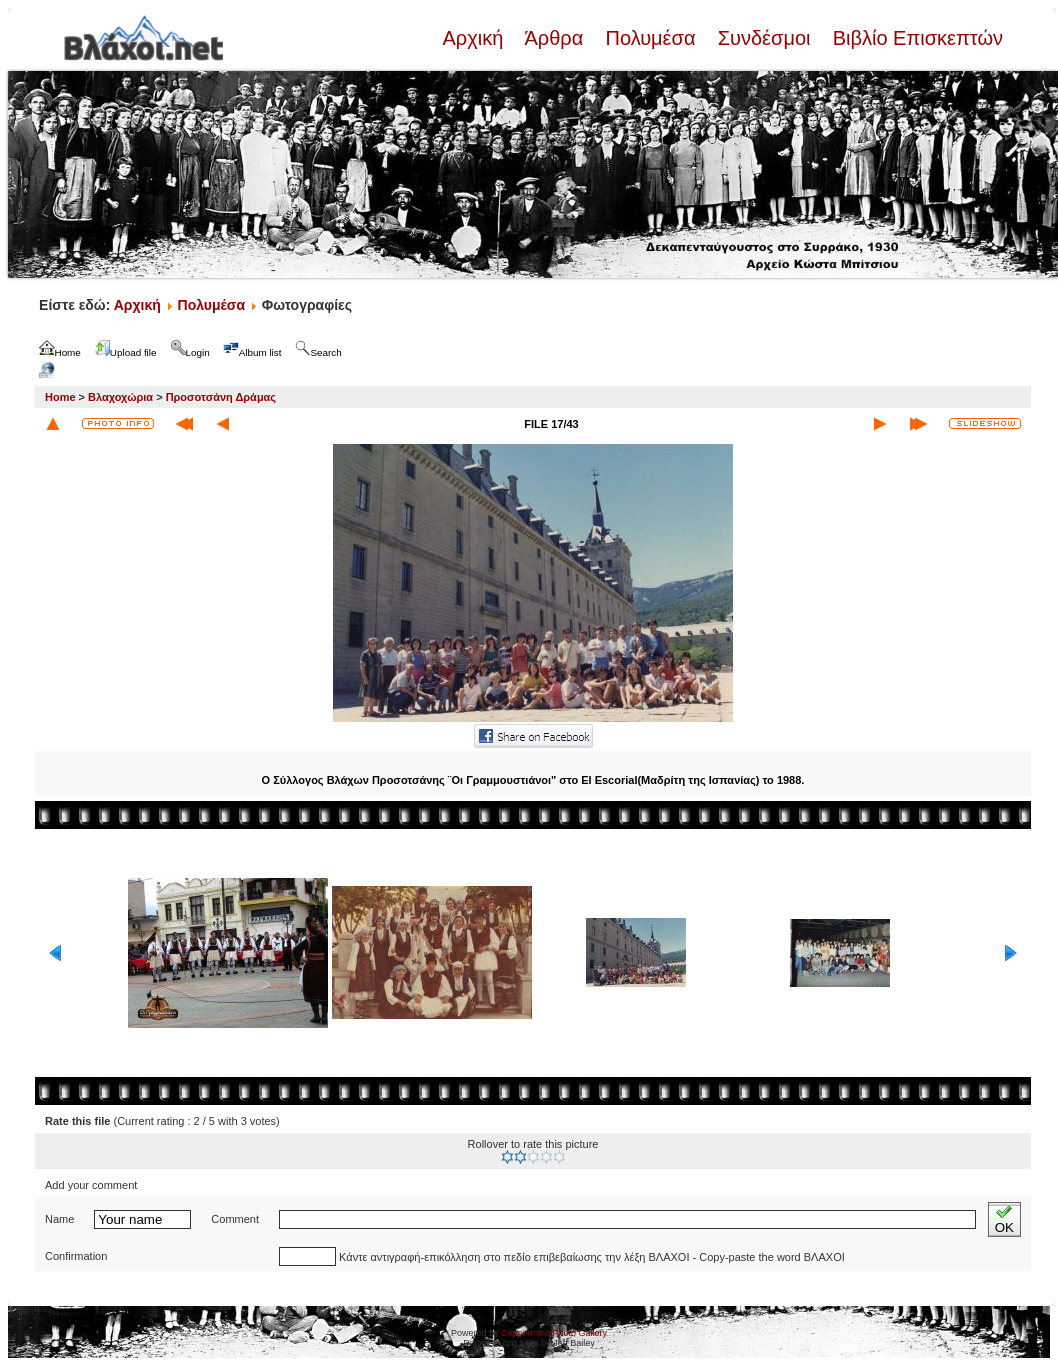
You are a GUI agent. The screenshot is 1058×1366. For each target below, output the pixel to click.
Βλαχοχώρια (120, 397)
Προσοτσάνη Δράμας (221, 397)
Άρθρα (554, 38)
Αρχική (475, 38)
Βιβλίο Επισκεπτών (915, 38)
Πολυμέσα (650, 38)
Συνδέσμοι (764, 38)
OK (1004, 1219)
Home (60, 397)
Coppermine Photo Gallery (554, 1333)
